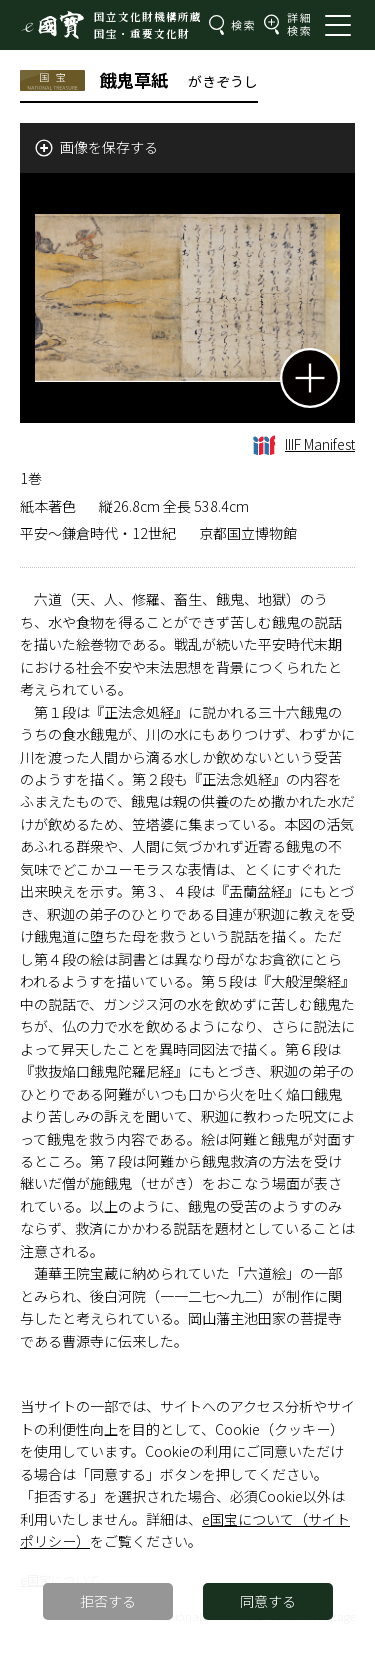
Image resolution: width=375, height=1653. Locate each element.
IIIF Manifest (304, 444)
